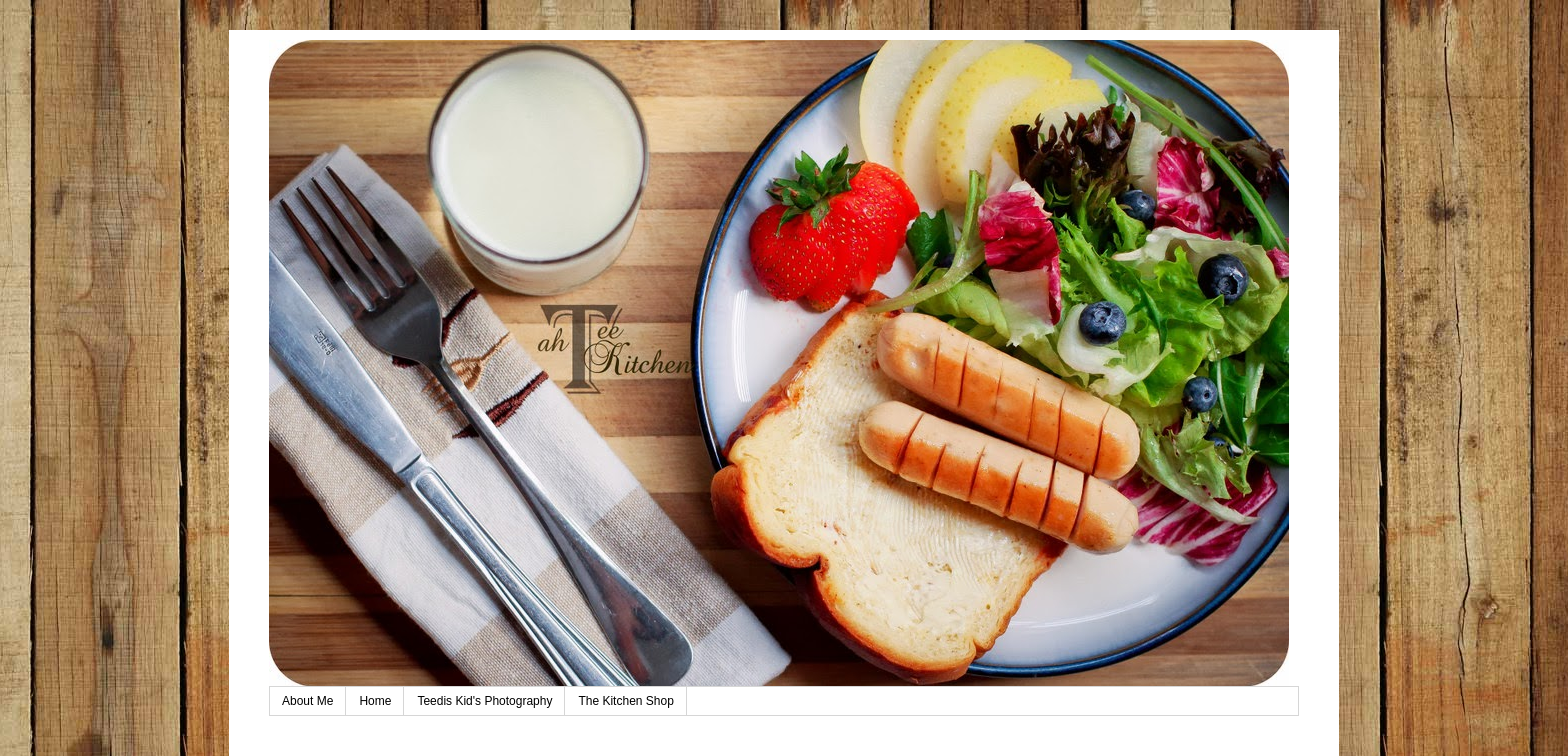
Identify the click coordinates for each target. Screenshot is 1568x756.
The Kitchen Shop (625, 701)
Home (375, 701)
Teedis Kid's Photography (484, 701)
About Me (307, 701)
